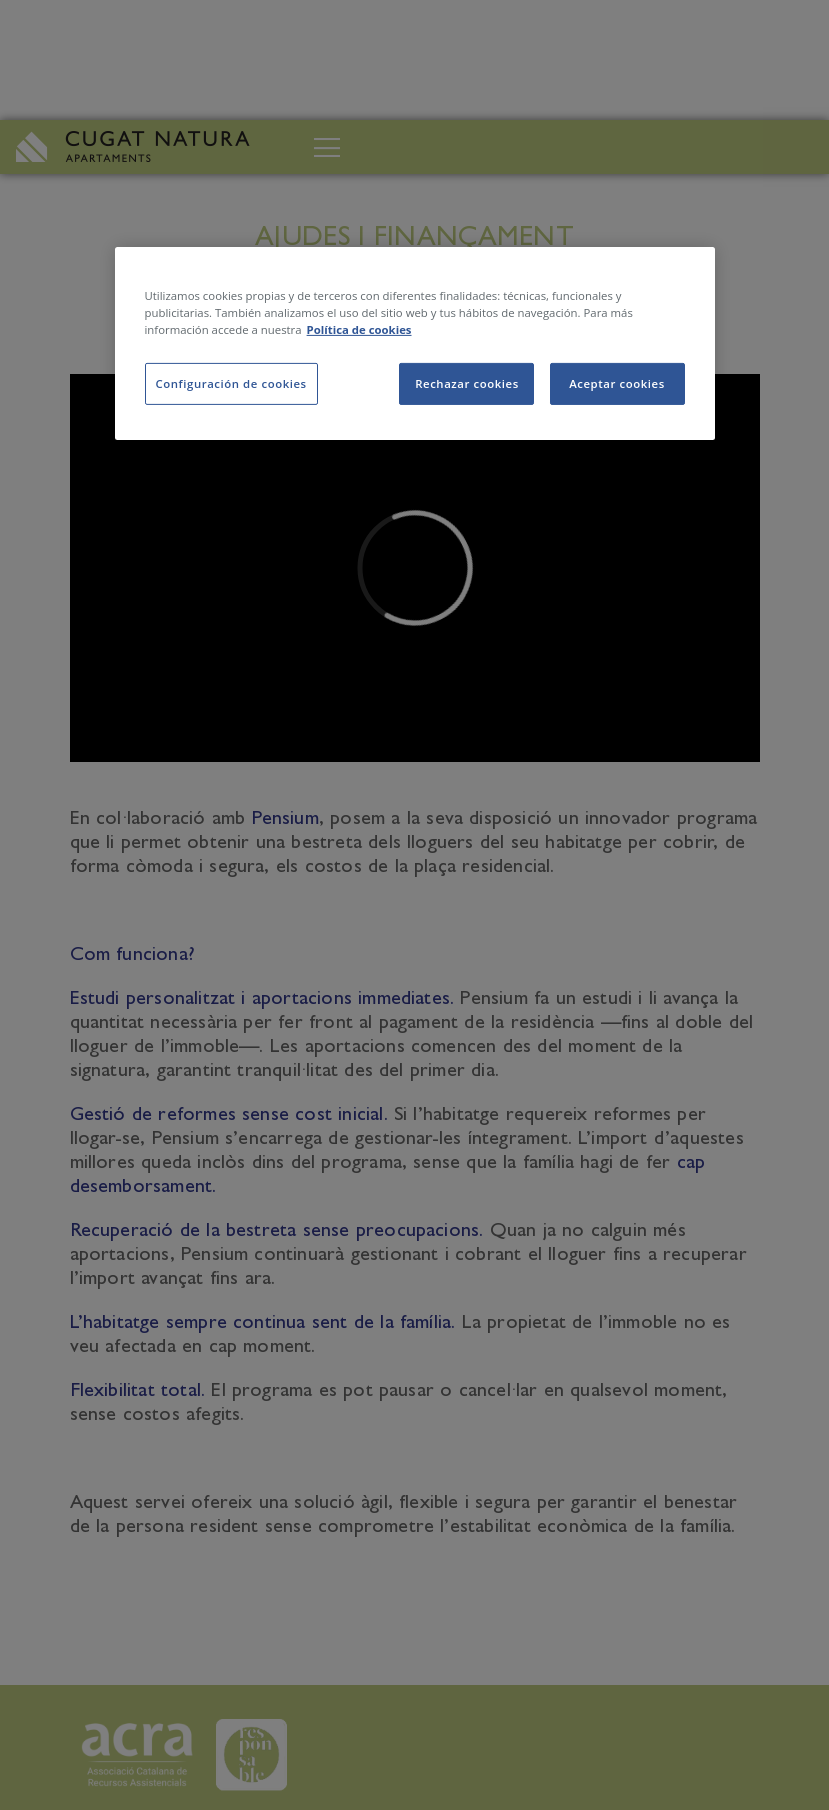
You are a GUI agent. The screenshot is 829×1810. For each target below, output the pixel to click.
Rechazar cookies (467, 383)
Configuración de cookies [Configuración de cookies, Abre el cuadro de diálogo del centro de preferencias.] (231, 383)
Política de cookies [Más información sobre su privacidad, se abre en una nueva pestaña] (359, 329)
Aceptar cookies (617, 383)
